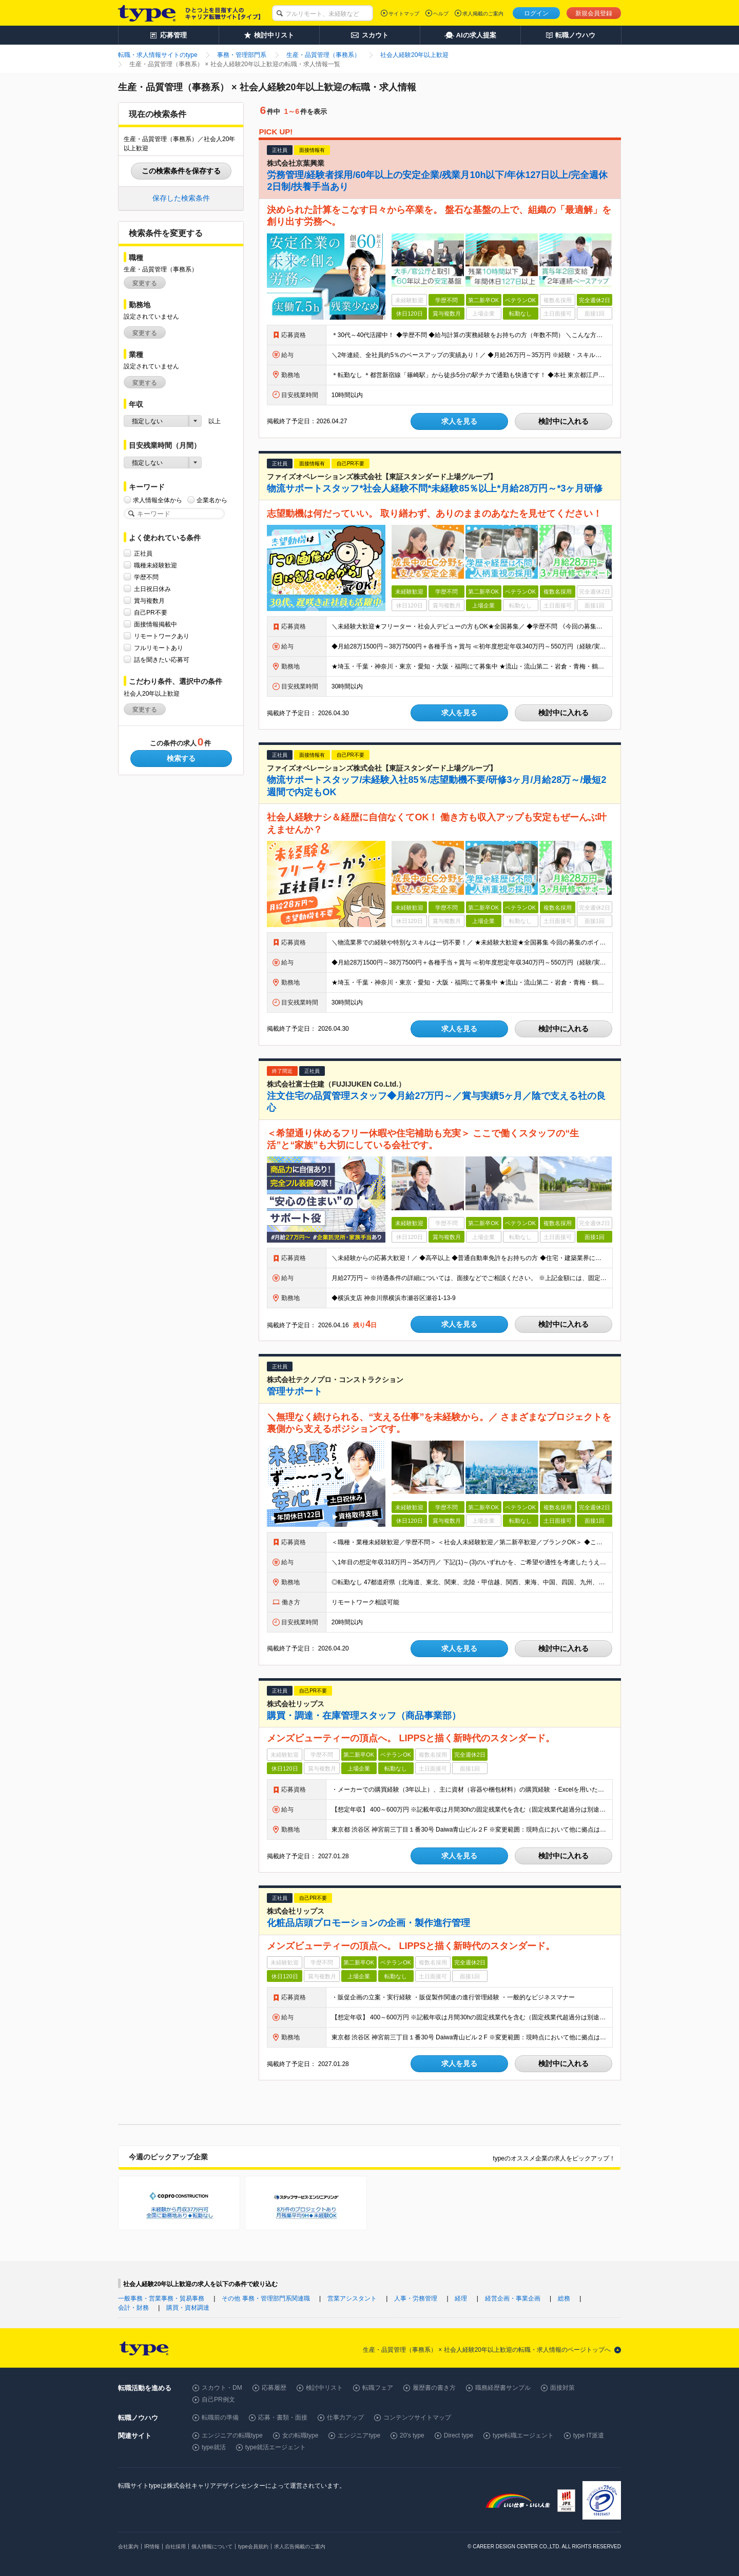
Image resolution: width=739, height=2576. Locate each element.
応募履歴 (274, 2387)
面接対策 (562, 2387)
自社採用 (175, 2546)
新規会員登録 (593, 13)
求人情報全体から (157, 500)
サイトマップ (403, 13)
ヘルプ (441, 13)
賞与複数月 (149, 600)
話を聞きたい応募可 (161, 659)
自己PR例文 (218, 2399)
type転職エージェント (523, 2435)
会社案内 (128, 2546)
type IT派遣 (589, 2435)
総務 (564, 2298)
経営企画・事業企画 (512, 2298)
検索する (181, 758)
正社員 (143, 553)
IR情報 (152, 2546)
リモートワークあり (161, 636)
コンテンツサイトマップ (417, 2417)
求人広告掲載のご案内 (299, 2546)
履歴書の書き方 (434, 2387)
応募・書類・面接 (282, 2417)
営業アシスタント (352, 2298)
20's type (412, 2435)
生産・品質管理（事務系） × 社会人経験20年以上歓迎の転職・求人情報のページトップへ (487, 2349)
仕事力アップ (345, 2417)
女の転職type (300, 2435)
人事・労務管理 (415, 2298)
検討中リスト (324, 2387)
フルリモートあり (158, 648)
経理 (461, 2298)
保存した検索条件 (181, 198)
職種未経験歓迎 (155, 565)
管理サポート (294, 1391)
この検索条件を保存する (181, 171)
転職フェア (377, 2387)
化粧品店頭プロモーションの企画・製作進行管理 (368, 1923)
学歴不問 (146, 577)
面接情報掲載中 (155, 624)
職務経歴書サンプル (503, 2387)
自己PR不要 (150, 612)
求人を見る (459, 421)
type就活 (214, 2447)
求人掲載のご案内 (482, 13)
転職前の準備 (220, 2417)
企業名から (212, 500)
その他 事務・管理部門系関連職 (265, 2298)
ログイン (536, 13)
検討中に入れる (563, 421)
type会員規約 (253, 2546)
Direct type (458, 2435)
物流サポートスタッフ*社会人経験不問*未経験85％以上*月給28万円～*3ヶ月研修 (434, 488)
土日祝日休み (152, 589)
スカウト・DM (222, 2387)
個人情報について (211, 2546)
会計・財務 (133, 2307)
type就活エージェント (275, 2447)
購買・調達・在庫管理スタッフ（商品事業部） (364, 1715)
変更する (144, 283)
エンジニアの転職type (232, 2435)
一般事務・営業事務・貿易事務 (161, 2298)
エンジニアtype (359, 2435)
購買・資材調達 (187, 2307)
